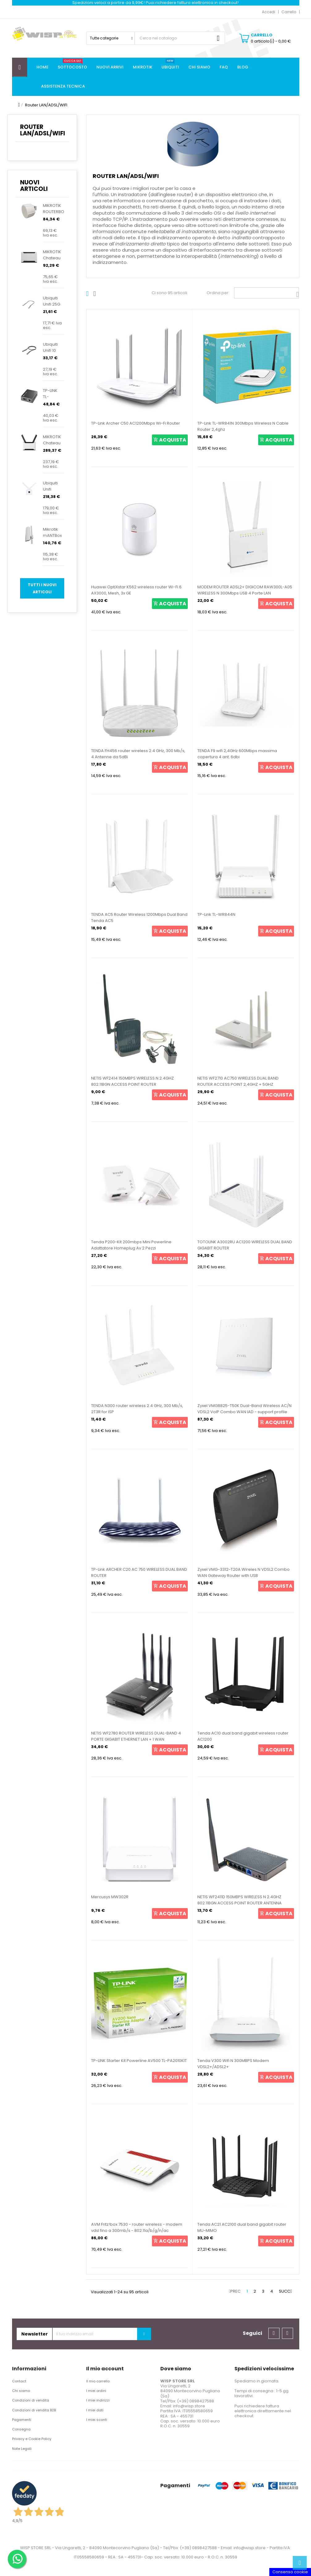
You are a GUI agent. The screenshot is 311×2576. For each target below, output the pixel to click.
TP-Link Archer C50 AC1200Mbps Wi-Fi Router (135, 423)
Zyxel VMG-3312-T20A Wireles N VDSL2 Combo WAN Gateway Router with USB (243, 1572)
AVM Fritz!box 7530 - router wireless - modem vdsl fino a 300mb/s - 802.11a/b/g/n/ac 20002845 (136, 2230)
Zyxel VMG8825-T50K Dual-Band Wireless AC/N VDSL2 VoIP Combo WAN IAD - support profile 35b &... (244, 1412)
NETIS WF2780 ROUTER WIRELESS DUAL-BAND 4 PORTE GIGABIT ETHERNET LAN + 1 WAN (136, 1736)
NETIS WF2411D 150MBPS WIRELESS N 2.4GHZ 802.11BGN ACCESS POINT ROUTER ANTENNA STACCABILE (239, 1903)
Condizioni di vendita (30, 2400)
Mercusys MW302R (109, 1897)
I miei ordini (96, 2390)
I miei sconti (96, 2419)
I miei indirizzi (98, 2400)
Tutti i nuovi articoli (42, 588)
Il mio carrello (98, 2381)
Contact (19, 2381)
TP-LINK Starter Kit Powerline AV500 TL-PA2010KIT (139, 2061)
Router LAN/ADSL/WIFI (42, 130)
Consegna (21, 2429)
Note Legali (22, 2448)
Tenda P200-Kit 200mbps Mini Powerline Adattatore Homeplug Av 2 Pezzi (131, 1245)
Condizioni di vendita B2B (34, 2410)
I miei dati (94, 2410)
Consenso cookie (290, 2572)
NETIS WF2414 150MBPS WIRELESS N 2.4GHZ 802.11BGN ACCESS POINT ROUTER (132, 1081)
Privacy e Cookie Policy (31, 2438)
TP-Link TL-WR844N (216, 914)
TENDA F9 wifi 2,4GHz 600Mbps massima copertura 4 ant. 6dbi (237, 754)
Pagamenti (21, 2419)
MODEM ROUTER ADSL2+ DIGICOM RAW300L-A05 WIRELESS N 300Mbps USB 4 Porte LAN (244, 590)
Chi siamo (21, 2390)
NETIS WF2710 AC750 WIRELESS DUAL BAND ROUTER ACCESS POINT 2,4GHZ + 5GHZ (238, 1081)
